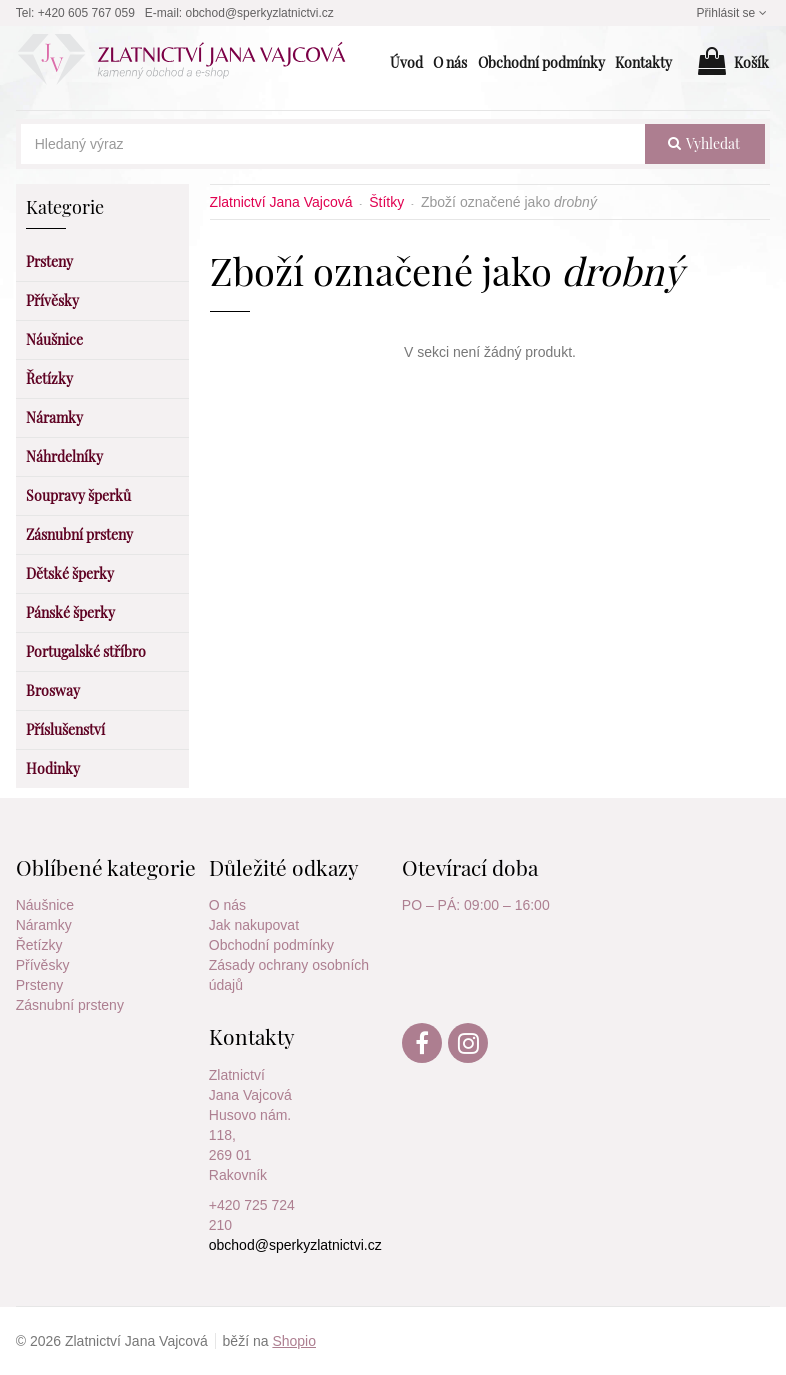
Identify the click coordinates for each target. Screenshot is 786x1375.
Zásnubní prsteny (70, 1005)
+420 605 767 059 (86, 13)
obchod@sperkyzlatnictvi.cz (260, 13)
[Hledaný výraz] (333, 144)
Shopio (294, 1341)
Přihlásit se (734, 13)
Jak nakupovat (254, 925)
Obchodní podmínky (271, 945)
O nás (227, 905)
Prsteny (39, 985)
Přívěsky (43, 965)
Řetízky (39, 945)
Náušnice (45, 905)
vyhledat (704, 143)
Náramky (44, 925)
